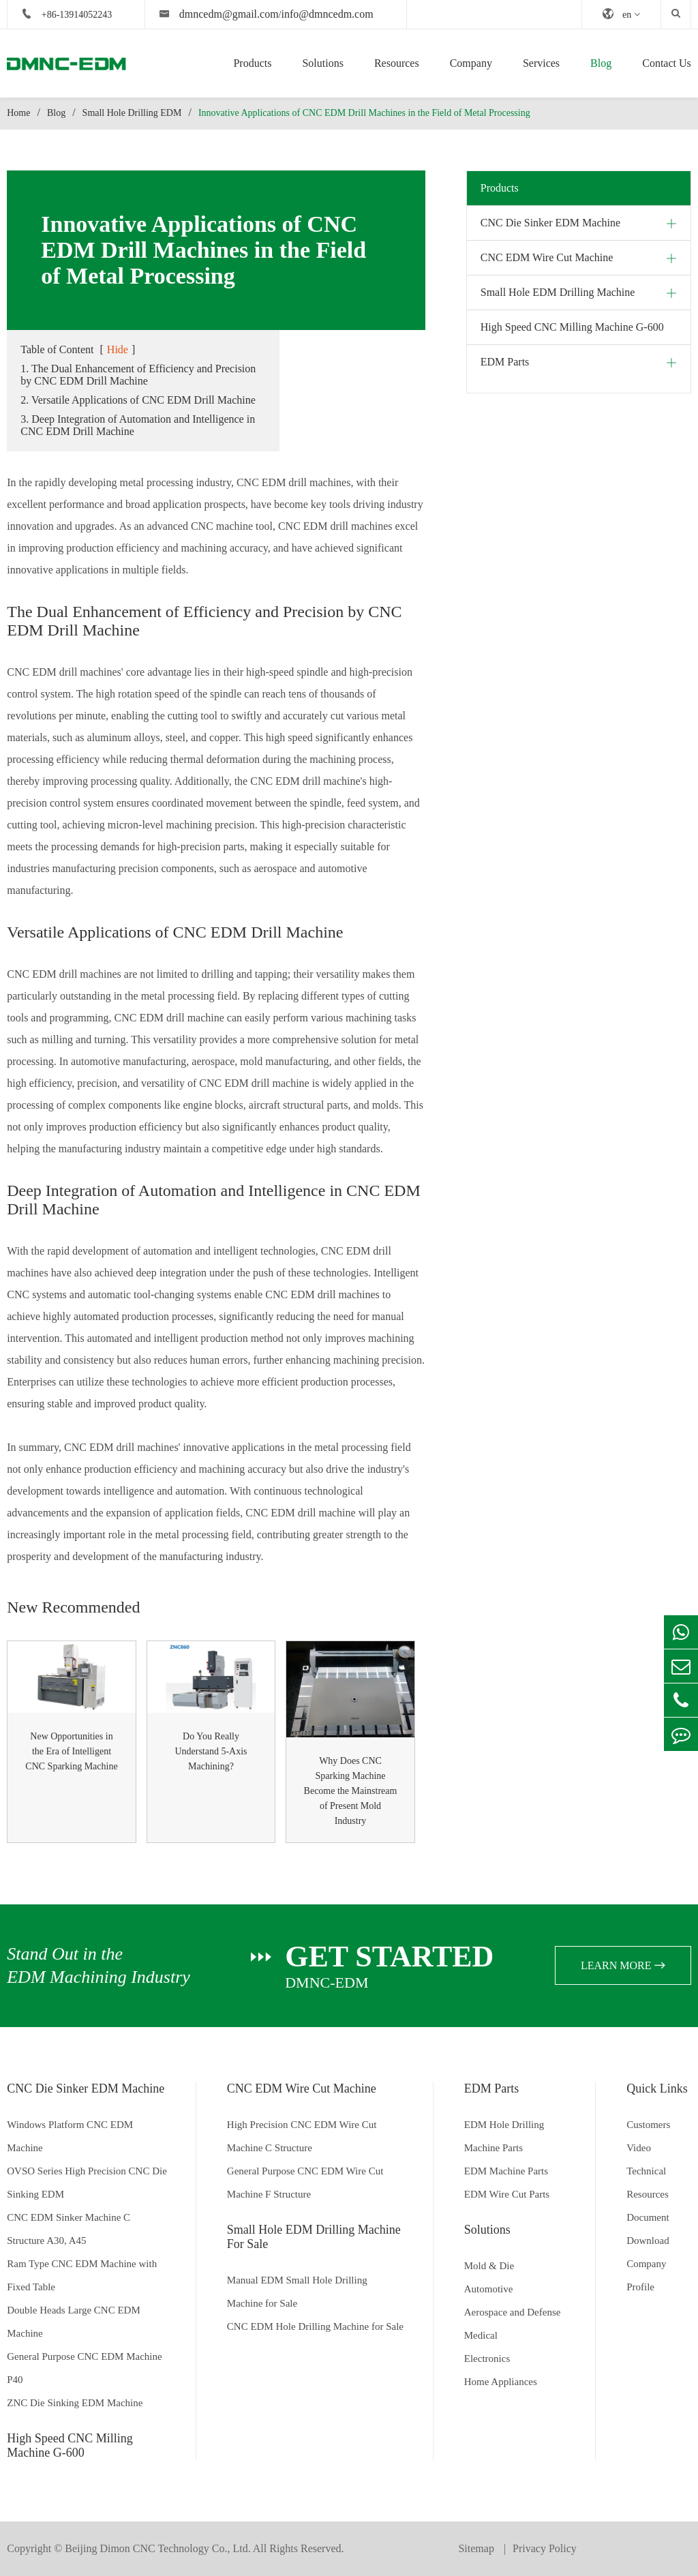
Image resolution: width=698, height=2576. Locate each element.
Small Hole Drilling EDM (132, 113)
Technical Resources (647, 2183)
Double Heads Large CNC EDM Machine (73, 2322)
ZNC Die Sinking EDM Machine (74, 2402)
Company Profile (646, 2275)
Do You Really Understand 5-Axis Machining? (210, 1751)
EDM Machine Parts (506, 2171)
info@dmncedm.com (328, 14)
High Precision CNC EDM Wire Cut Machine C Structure (302, 2136)
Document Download (647, 2229)
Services (541, 63)
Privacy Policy (545, 2548)
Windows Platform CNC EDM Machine (70, 2136)
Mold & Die (489, 2265)
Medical (481, 2335)
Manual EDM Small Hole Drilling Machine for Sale (297, 2292)
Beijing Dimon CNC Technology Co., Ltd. (157, 2548)
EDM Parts (505, 362)
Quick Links (657, 2088)
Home (18, 113)
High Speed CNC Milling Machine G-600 (572, 327)
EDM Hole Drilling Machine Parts (504, 2136)
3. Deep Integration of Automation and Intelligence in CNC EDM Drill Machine (137, 425)
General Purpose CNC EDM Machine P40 (84, 2368)
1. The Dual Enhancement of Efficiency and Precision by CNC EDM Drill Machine (138, 375)
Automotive (488, 2288)
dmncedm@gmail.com (229, 14)
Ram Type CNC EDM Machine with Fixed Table (82, 2275)
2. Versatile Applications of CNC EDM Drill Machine (138, 400)
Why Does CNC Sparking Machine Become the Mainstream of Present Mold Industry (350, 1791)
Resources (396, 63)
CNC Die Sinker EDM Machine (550, 222)
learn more (623, 1965)
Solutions (322, 63)
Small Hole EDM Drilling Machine (558, 292)
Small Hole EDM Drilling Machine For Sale (314, 2237)
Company (471, 63)
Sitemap (477, 2548)
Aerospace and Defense (512, 2312)
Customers (648, 2124)
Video (638, 2147)
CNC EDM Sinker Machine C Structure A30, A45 (68, 2229)
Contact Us (666, 63)
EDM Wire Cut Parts (506, 2194)
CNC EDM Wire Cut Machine (547, 257)
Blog (600, 63)
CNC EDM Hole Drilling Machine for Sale (315, 2326)
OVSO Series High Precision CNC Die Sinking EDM (87, 2183)
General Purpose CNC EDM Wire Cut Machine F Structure (305, 2183)
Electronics (487, 2358)
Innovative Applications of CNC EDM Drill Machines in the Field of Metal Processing (364, 113)
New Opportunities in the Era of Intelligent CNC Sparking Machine (71, 1751)
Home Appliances (500, 2381)
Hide (117, 349)
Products (252, 63)
